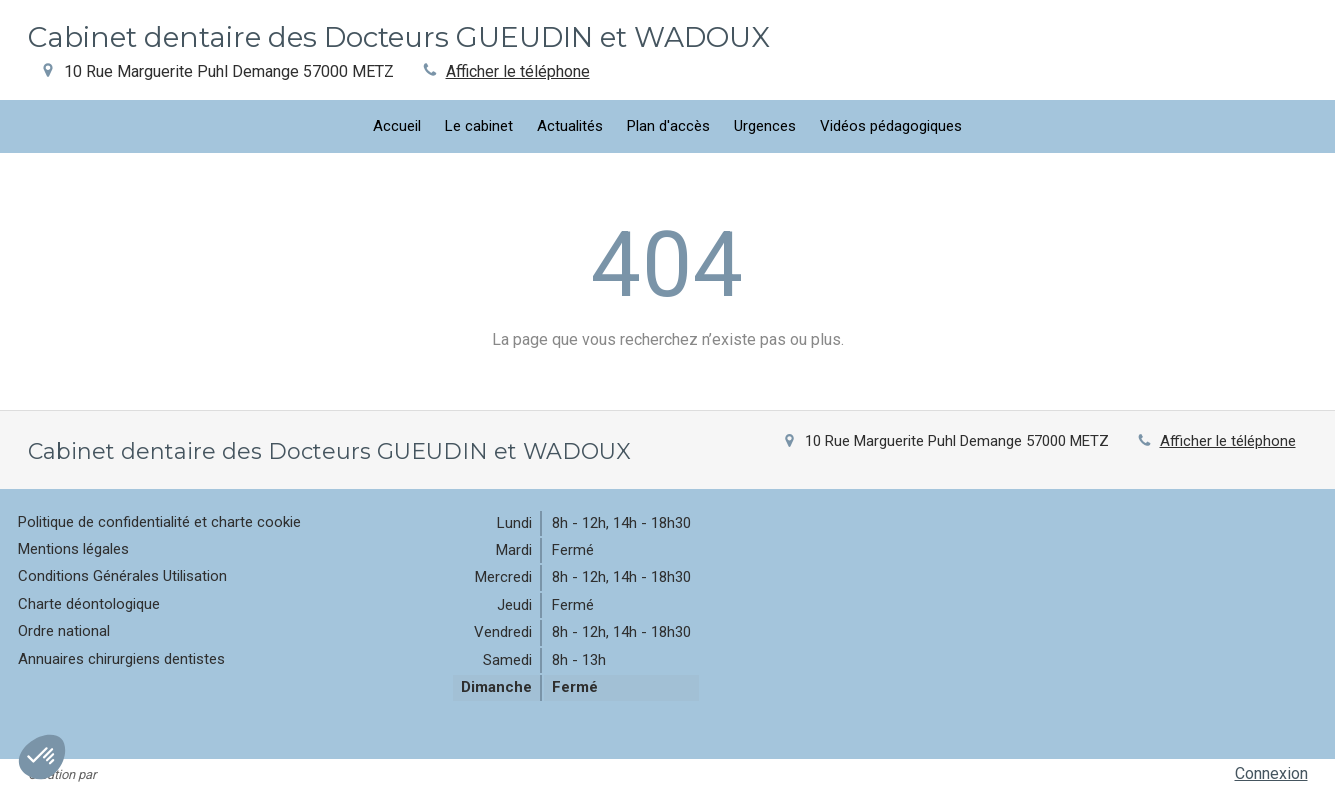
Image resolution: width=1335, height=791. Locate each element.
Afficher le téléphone (518, 71)
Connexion (1271, 773)
